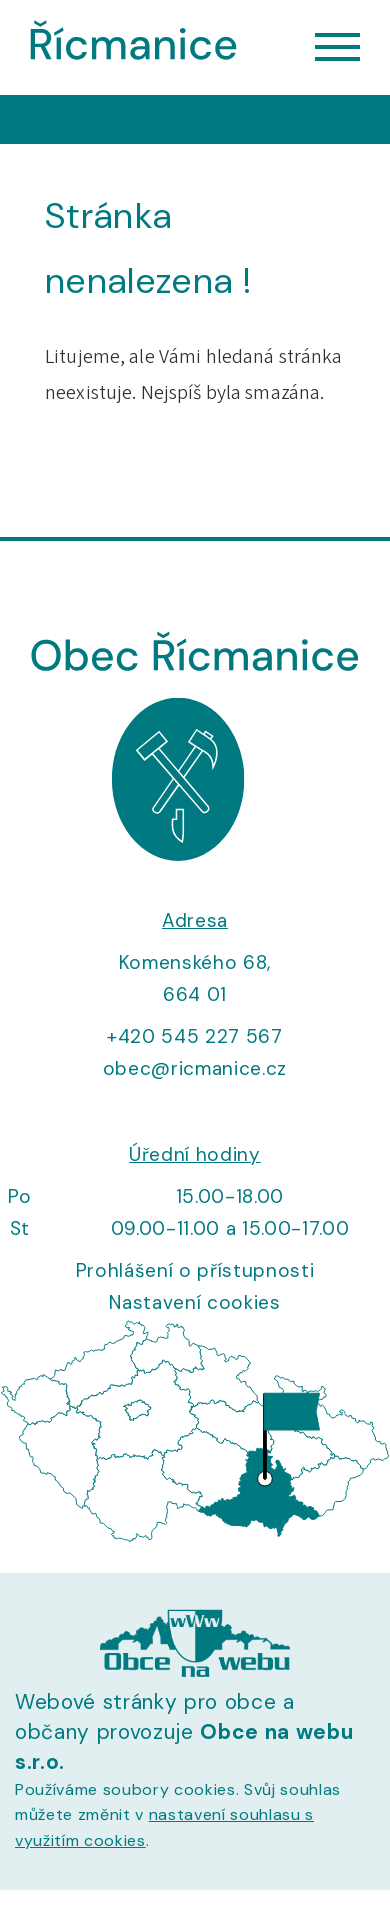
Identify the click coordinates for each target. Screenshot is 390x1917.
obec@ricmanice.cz (195, 1068)
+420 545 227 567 (195, 1036)
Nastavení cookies (194, 1302)
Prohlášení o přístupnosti (195, 1270)
